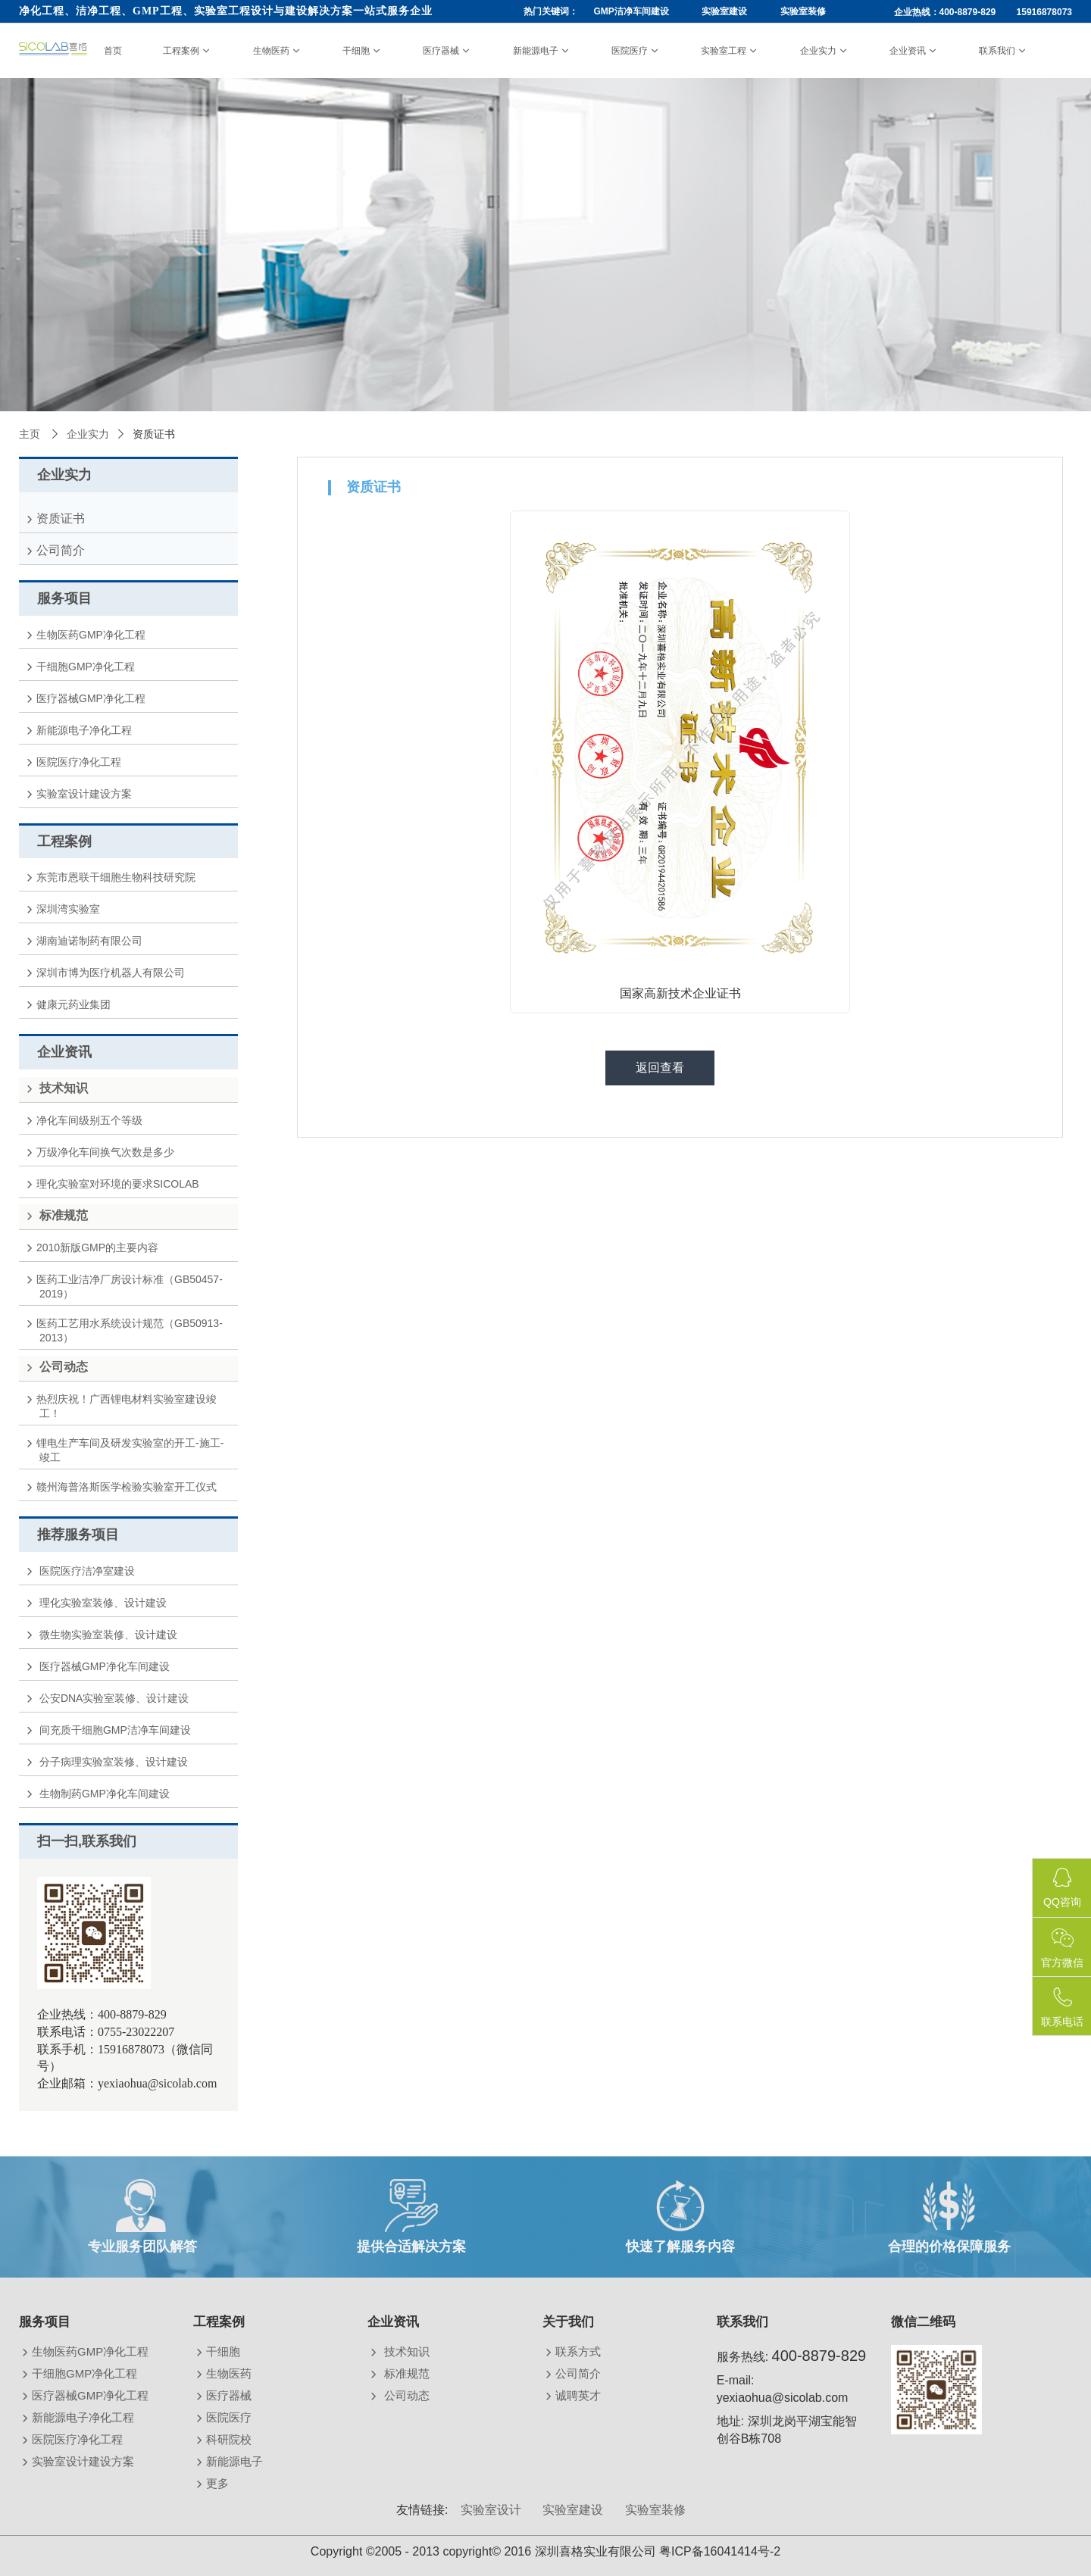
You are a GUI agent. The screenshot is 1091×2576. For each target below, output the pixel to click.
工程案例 (181, 50)
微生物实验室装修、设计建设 (108, 1634)
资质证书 (62, 518)
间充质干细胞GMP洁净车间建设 (115, 1730)
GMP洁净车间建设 (630, 11)
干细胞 (356, 50)
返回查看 (660, 1067)
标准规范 (406, 2373)
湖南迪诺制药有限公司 (90, 941)
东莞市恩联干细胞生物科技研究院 (117, 877)
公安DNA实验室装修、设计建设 (114, 1698)
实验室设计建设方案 (85, 794)
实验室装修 (803, 11)
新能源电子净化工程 (85, 730)
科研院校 (230, 2439)
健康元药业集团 (75, 1004)
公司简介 (62, 550)
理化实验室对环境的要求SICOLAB (119, 1184)
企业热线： (983, 12)
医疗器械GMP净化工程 (92, 698)
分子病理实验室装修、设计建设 (113, 1762)
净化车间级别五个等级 (90, 1120)
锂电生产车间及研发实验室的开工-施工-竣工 (131, 1450)
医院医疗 (629, 50)
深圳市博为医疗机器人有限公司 (112, 972)
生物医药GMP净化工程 (92, 635)
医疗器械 (441, 50)
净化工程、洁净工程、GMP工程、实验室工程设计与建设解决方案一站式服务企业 (226, 11)
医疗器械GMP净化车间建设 (104, 1666)
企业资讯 (907, 50)
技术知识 (406, 2351)
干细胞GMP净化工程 (87, 666)
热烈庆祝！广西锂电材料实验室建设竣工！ (128, 1406)
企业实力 (818, 50)
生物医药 (271, 50)
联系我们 (997, 50)
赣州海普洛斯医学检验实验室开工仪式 (128, 1487)
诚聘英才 (579, 2395)
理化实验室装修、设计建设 (103, 1603)
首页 (113, 50)
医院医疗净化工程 (80, 762)
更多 (219, 2483)
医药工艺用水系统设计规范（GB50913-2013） (131, 1330)
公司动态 (406, 2395)
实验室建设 (724, 11)
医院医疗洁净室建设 (87, 1571)
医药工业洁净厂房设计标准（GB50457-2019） (131, 1286)
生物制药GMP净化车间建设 (104, 1794)
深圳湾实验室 (69, 909)
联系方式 (579, 2351)
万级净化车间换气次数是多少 (106, 1152)
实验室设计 (491, 2509)
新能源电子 (535, 50)
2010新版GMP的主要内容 (98, 1247)
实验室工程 (723, 50)
